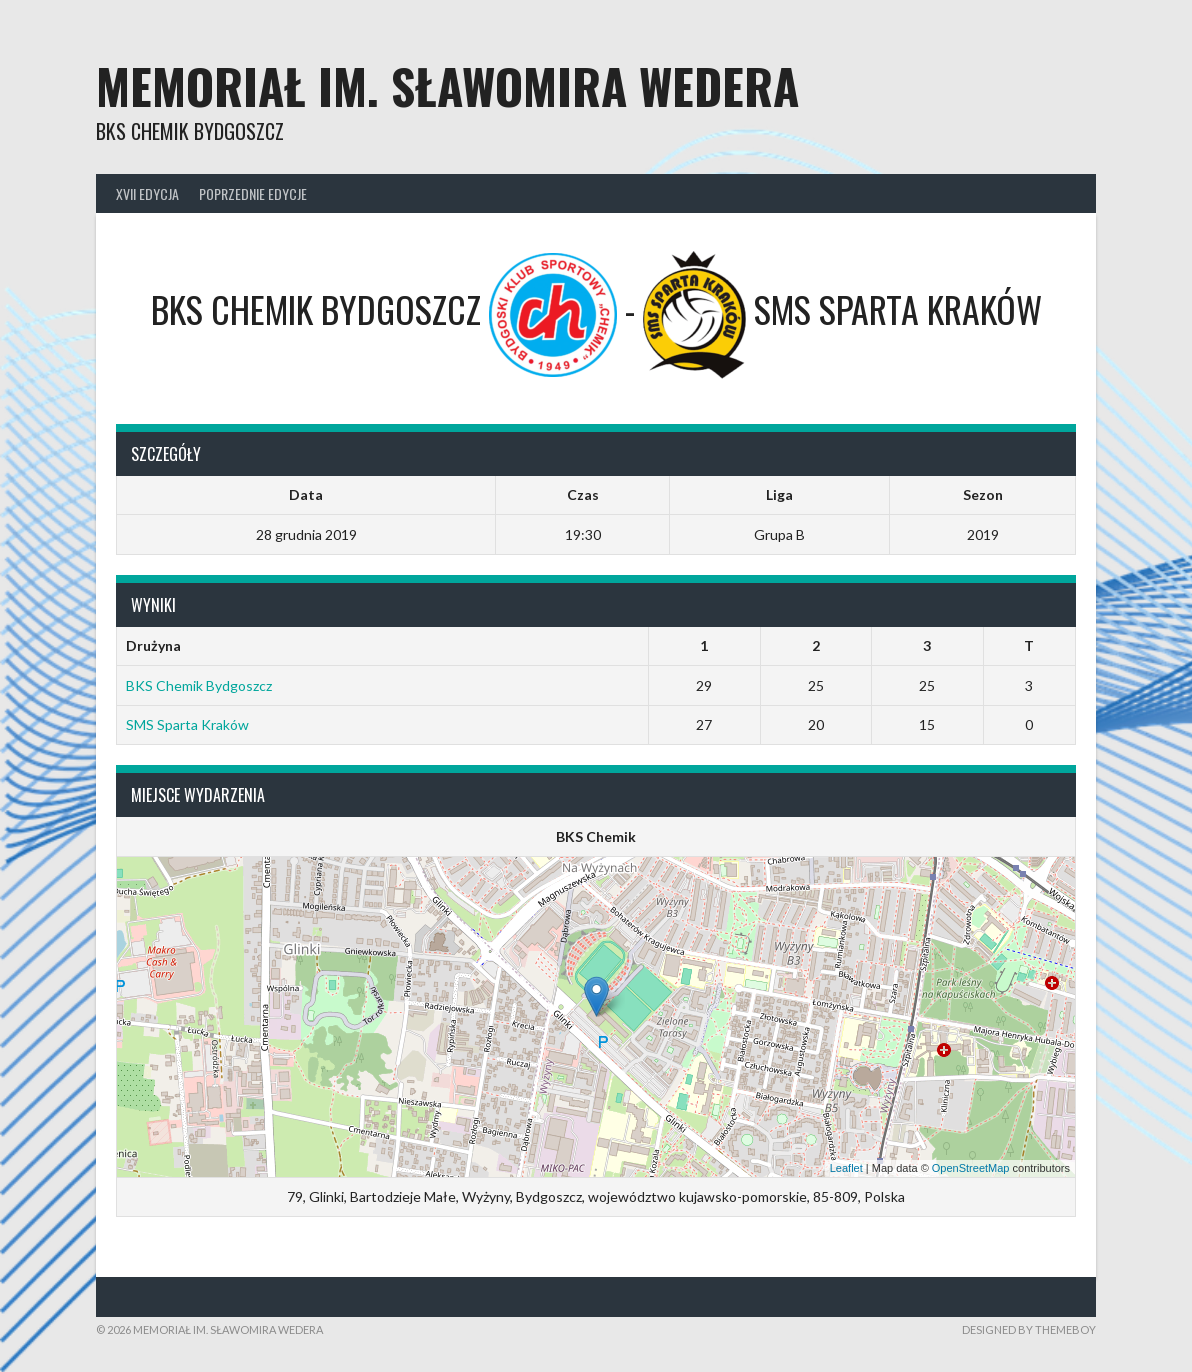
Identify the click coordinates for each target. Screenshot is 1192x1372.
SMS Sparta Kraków (187, 724)
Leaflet (846, 1168)
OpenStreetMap (971, 1168)
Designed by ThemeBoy (1029, 1329)
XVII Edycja (147, 193)
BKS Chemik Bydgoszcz (199, 685)
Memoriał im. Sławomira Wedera (447, 85)
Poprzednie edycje (253, 193)
